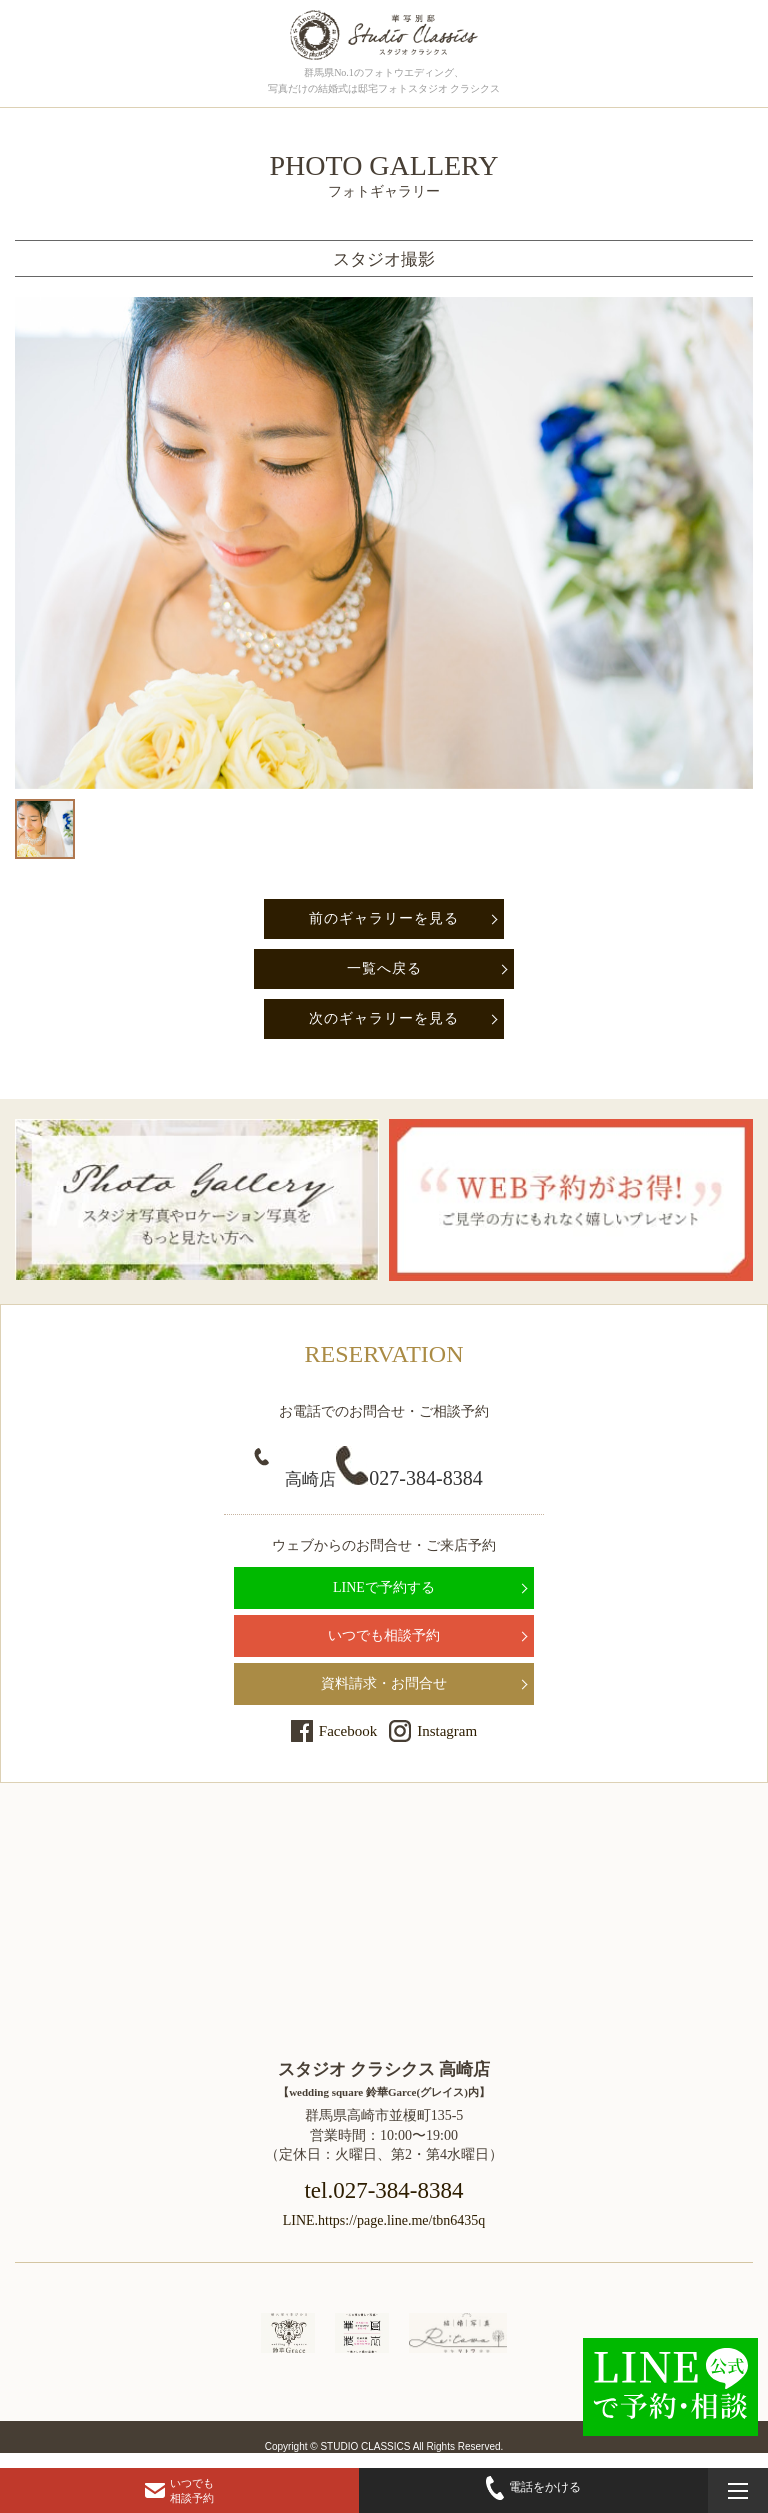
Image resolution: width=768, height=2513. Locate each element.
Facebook (348, 1731)
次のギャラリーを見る (384, 1018)
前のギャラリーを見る (384, 918)
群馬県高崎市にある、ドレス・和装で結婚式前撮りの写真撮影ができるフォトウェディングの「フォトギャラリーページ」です (384, 35)
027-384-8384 (383, 1478)
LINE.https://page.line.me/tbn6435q (384, 2220)
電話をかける (533, 2487)
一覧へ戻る (384, 968)
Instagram (447, 1731)
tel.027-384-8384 (383, 2190)
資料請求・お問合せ (384, 1683)
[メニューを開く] (738, 2491)
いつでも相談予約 (384, 1635)
